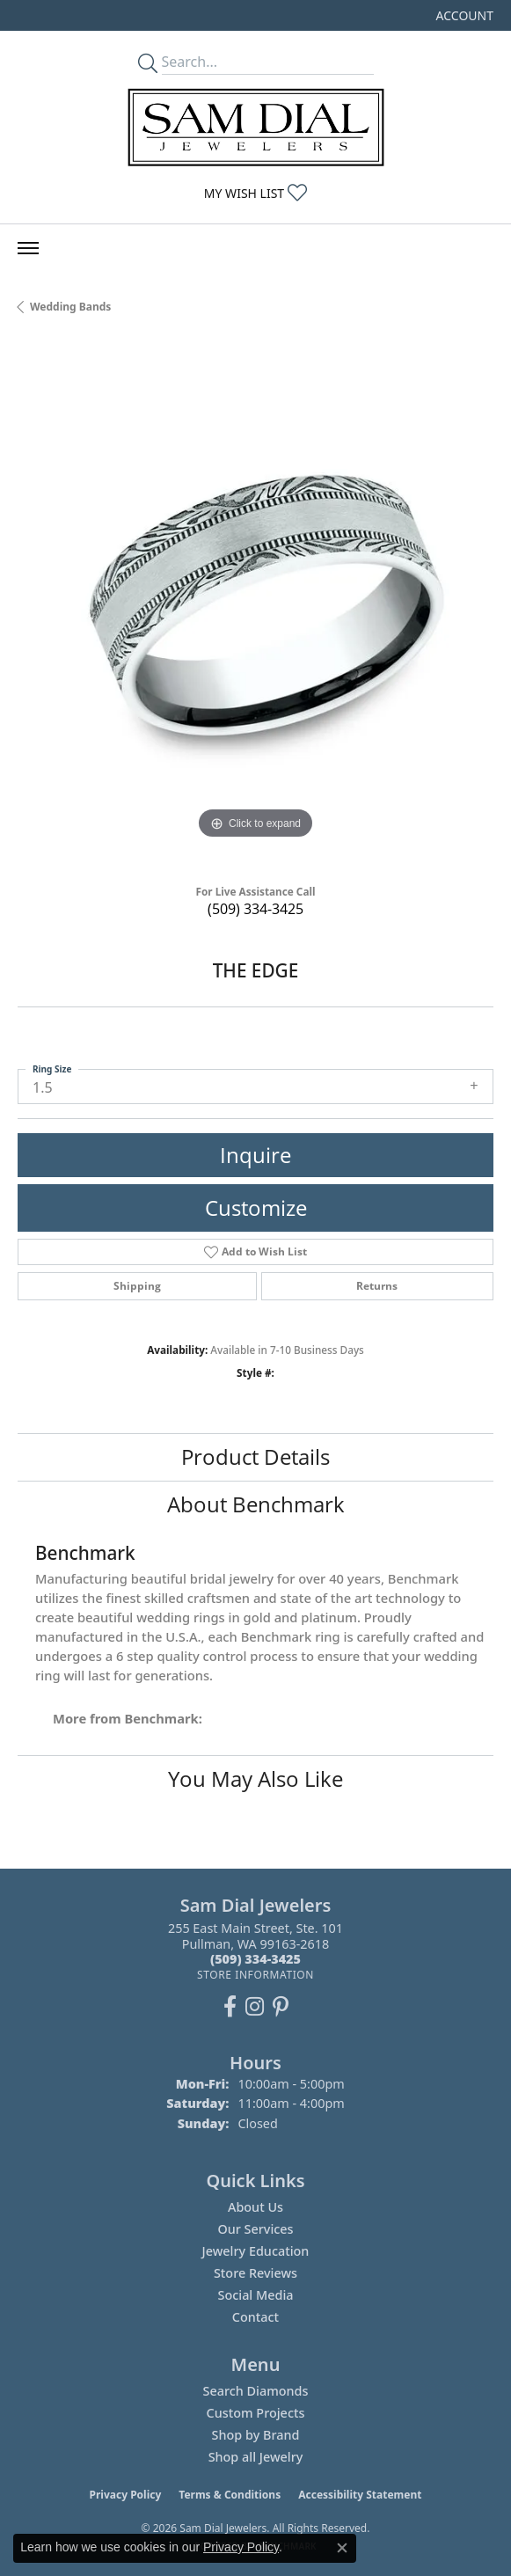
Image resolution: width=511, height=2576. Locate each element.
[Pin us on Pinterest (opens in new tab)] (280, 2006)
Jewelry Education (256, 2251)
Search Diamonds (255, 2390)
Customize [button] (256, 1207)
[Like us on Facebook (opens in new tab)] (230, 2006)
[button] (463, 15)
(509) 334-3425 (255, 908)
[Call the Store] (255, 1958)
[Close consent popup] (342, 2548)
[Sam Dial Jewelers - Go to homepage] (256, 127)
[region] (255, 606)
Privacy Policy (126, 2494)
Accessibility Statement (359, 2494)
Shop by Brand (256, 2434)
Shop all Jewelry (255, 2456)
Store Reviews (255, 2273)
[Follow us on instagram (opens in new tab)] (254, 2006)
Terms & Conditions (230, 2494)
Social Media (255, 2295)
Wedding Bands (70, 306)
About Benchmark (256, 1504)
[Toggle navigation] (28, 248)
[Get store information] (255, 1974)
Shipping (137, 1285)
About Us (255, 2207)
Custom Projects (256, 2412)
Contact (255, 2317)
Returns (377, 1285)
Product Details (255, 1456)
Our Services (255, 2229)
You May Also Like (255, 1778)
